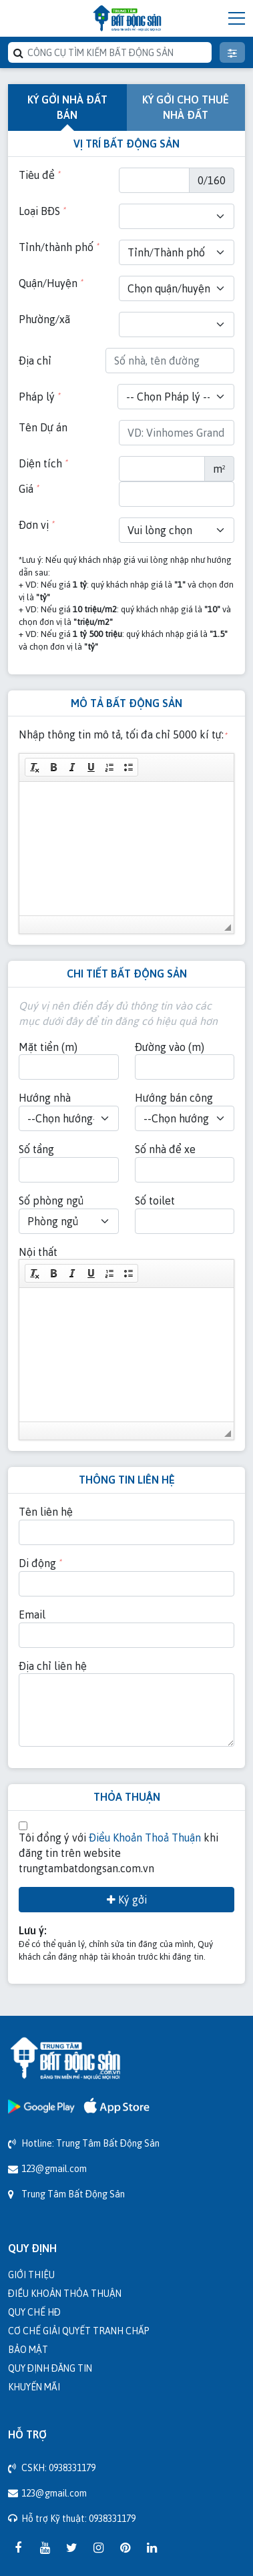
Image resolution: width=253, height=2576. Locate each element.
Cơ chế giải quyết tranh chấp (79, 2330)
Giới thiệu (31, 2274)
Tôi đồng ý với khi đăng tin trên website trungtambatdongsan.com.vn (118, 1853)
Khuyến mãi (34, 2386)
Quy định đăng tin (50, 2368)
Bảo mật (28, 2349)
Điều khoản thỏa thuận (64, 2293)
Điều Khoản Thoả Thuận (145, 1837)
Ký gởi (127, 1899)
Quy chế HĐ (34, 2312)
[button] (34, 767)
